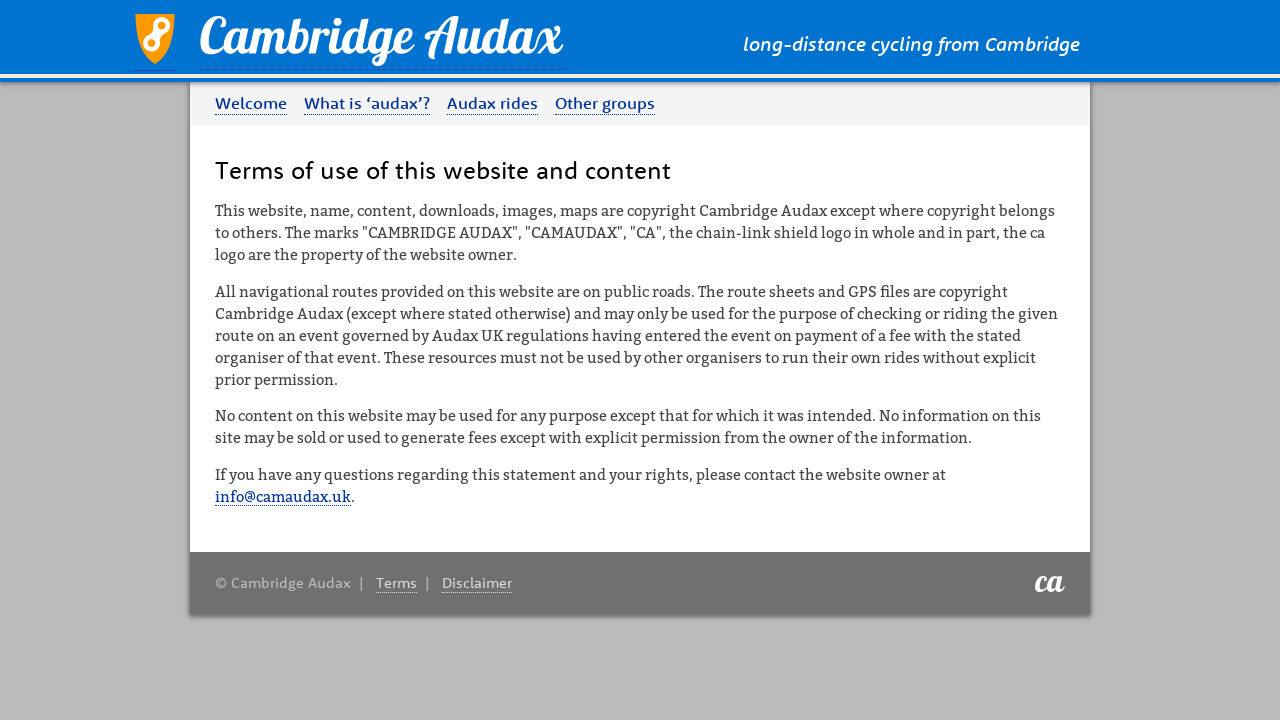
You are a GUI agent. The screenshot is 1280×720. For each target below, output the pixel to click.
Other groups (605, 103)
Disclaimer (477, 582)
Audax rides (492, 103)
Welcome (251, 103)
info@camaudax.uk (283, 496)
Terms (396, 582)
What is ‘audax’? (367, 103)
